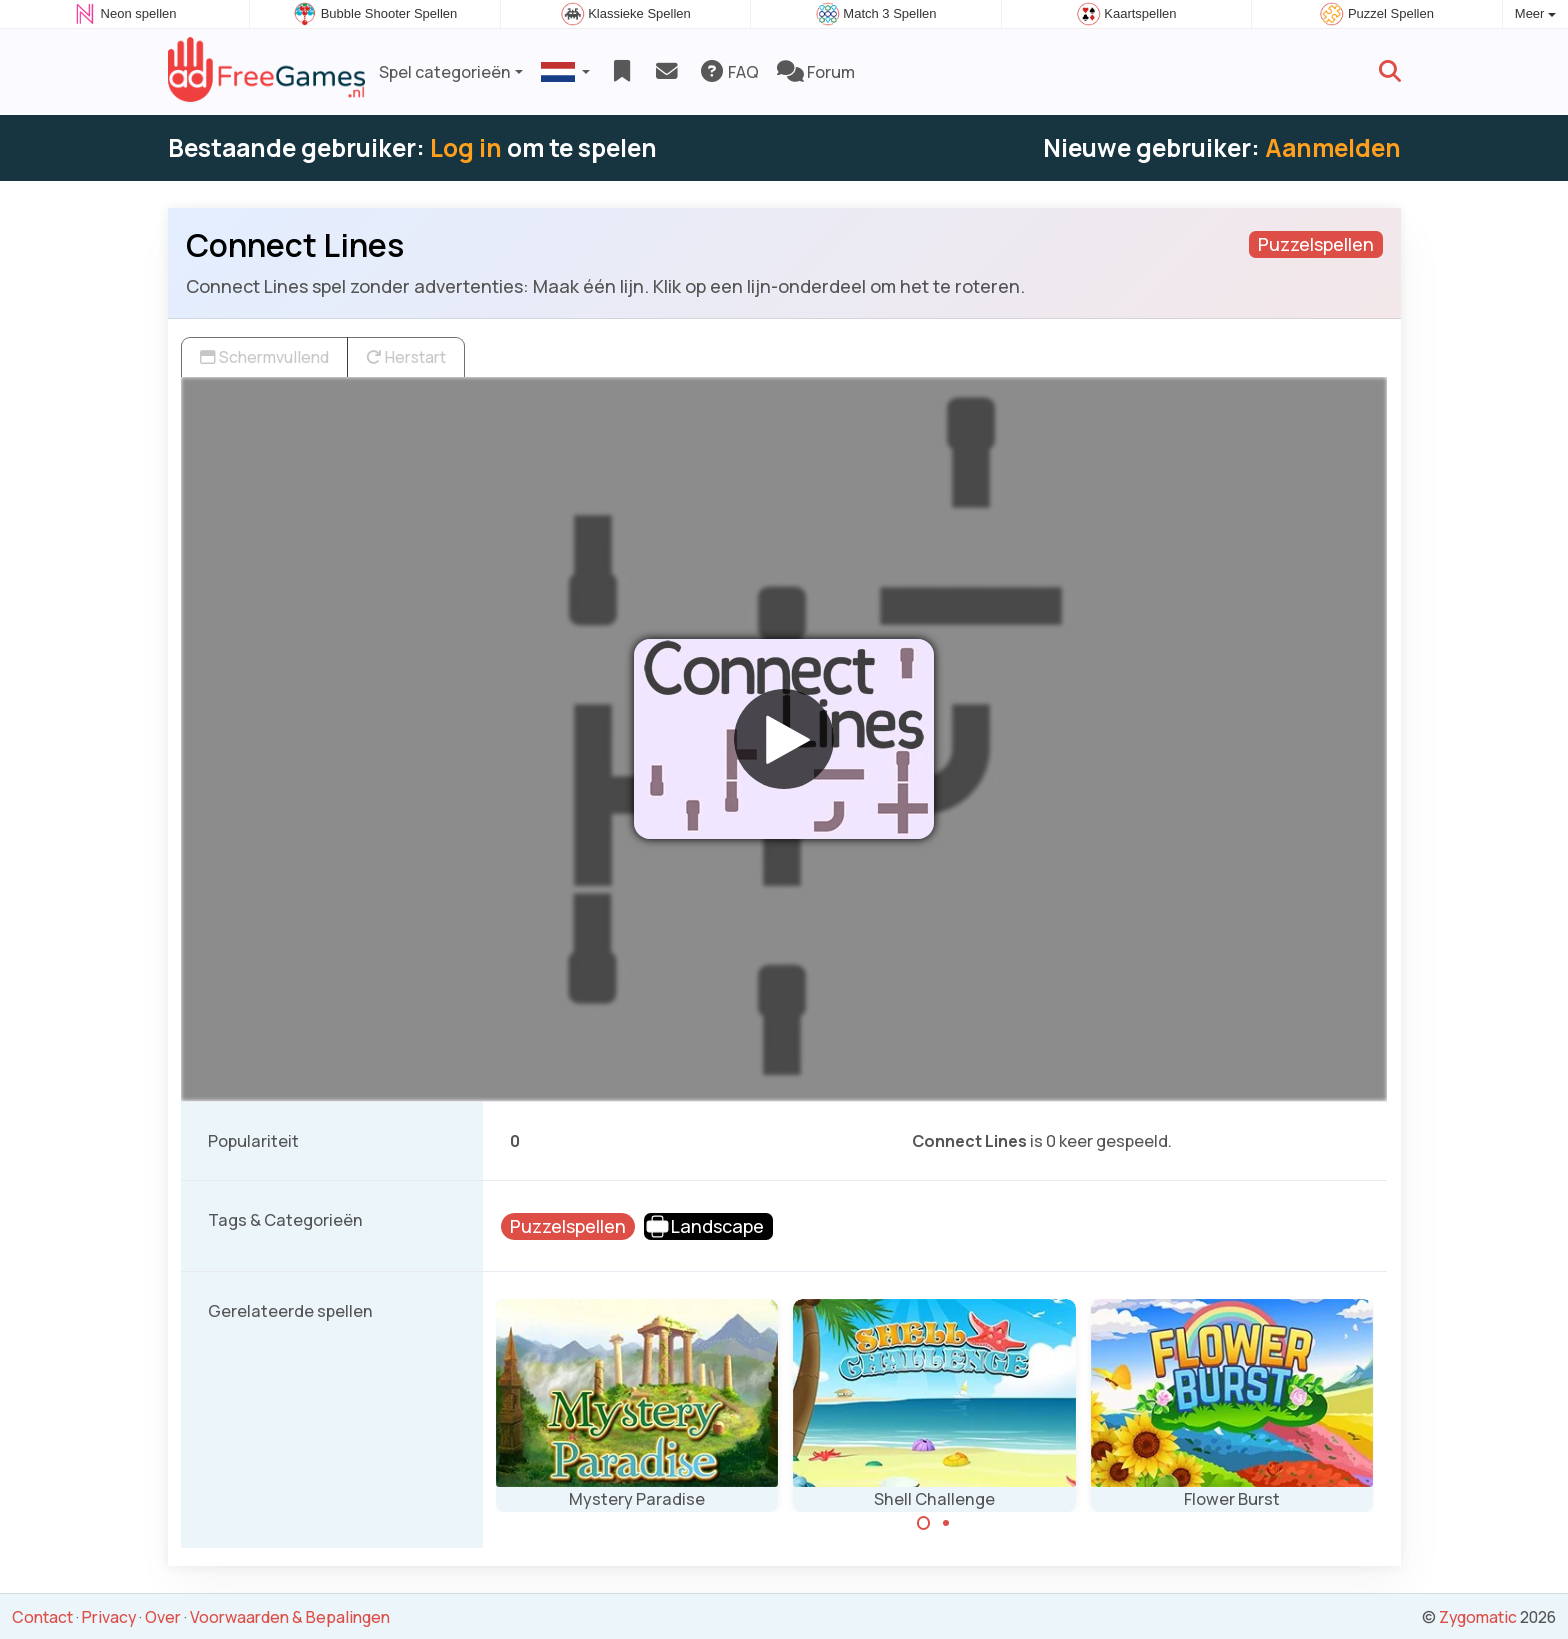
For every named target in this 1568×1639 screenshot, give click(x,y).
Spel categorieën (445, 72)
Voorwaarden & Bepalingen (290, 1617)
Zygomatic (1478, 1617)
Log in (466, 147)
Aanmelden (1333, 147)
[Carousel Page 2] (946, 1523)
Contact (42, 1617)
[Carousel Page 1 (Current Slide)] (924, 1523)
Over (163, 1617)
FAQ (728, 72)
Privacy (109, 1617)
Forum (816, 72)
